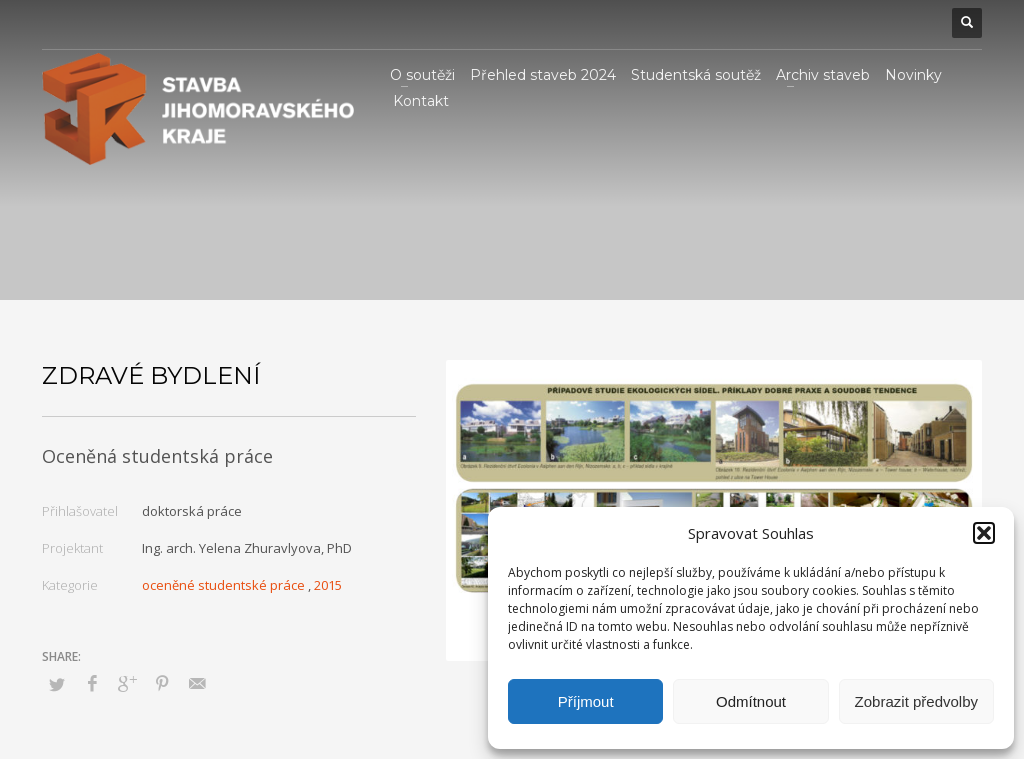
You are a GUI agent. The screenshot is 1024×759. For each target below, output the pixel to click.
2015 (328, 585)
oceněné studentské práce (223, 585)
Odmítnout (751, 701)
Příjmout (586, 701)
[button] (984, 533)
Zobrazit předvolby (916, 701)
